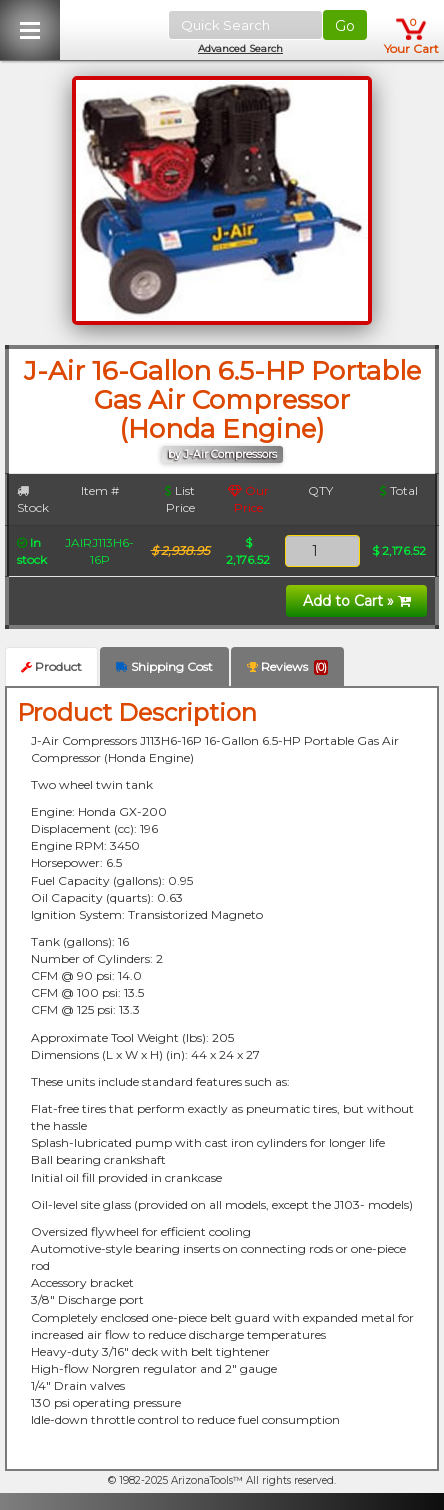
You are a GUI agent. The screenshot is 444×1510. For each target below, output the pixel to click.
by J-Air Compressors (222, 454)
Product (51, 666)
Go (345, 26)
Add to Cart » (357, 601)
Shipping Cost (164, 666)
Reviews (287, 667)
